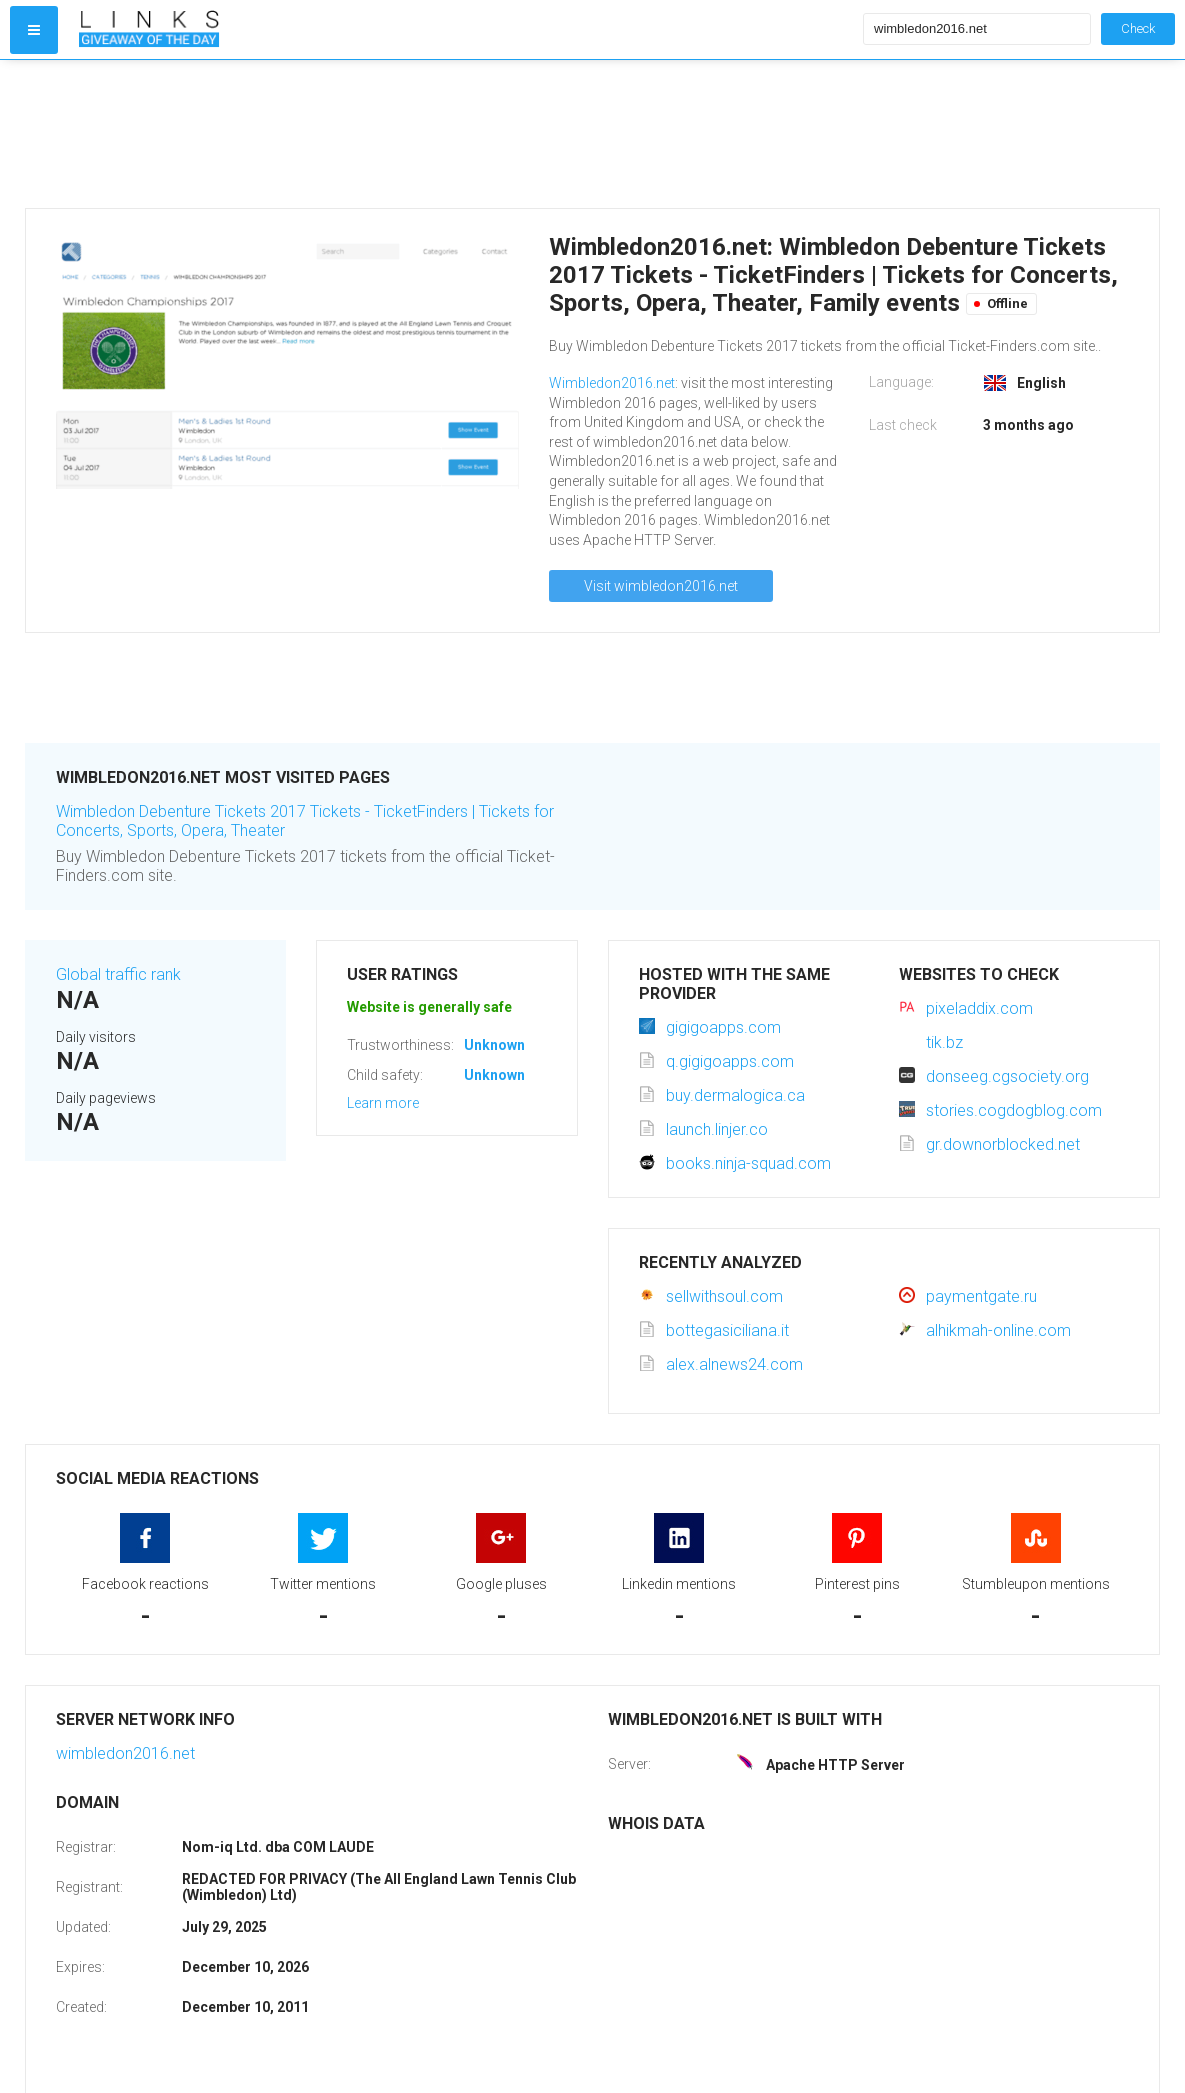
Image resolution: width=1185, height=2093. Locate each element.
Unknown (494, 1045)
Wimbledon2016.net (612, 383)
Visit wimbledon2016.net (661, 586)
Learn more (383, 1103)
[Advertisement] (466, 134)
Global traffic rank (118, 974)
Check (1138, 28)
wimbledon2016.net (125, 1753)
